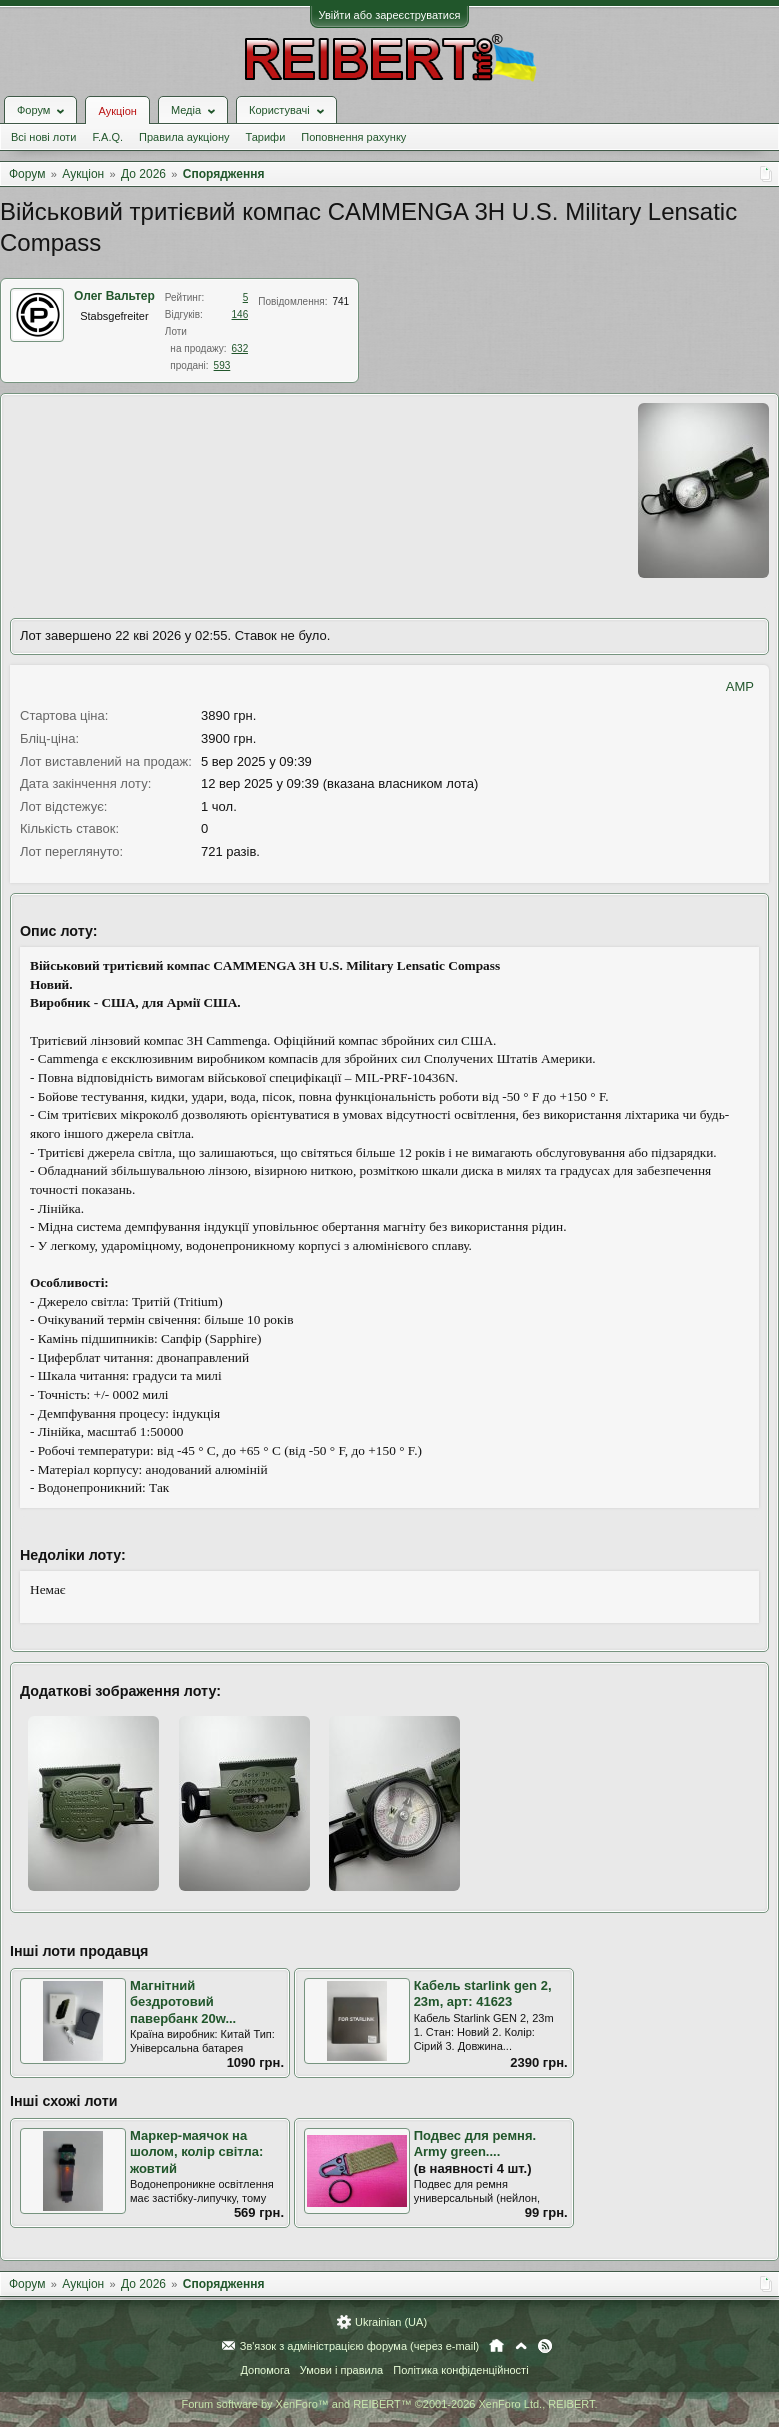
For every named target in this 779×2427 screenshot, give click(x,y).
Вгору (521, 2346)
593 (222, 365)
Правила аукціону (184, 137)
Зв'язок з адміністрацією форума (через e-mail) (360, 2346)
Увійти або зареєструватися (390, 15)
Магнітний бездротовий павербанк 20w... (183, 2002)
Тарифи (266, 137)
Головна (496, 2346)
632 (240, 348)
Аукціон (117, 111)
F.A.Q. (107, 137)
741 (340, 301)
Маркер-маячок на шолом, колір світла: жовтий (196, 2152)
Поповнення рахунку (353, 137)
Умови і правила (341, 2370)
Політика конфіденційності (460, 2370)
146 (240, 314)
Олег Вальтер (114, 296)
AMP (740, 686)
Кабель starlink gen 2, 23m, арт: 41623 (483, 1994)
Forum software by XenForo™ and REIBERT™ (389, 2404)
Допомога (264, 2370)
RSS (545, 2346)
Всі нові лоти (43, 137)
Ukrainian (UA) (391, 2322)
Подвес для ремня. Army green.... (475, 2144)
